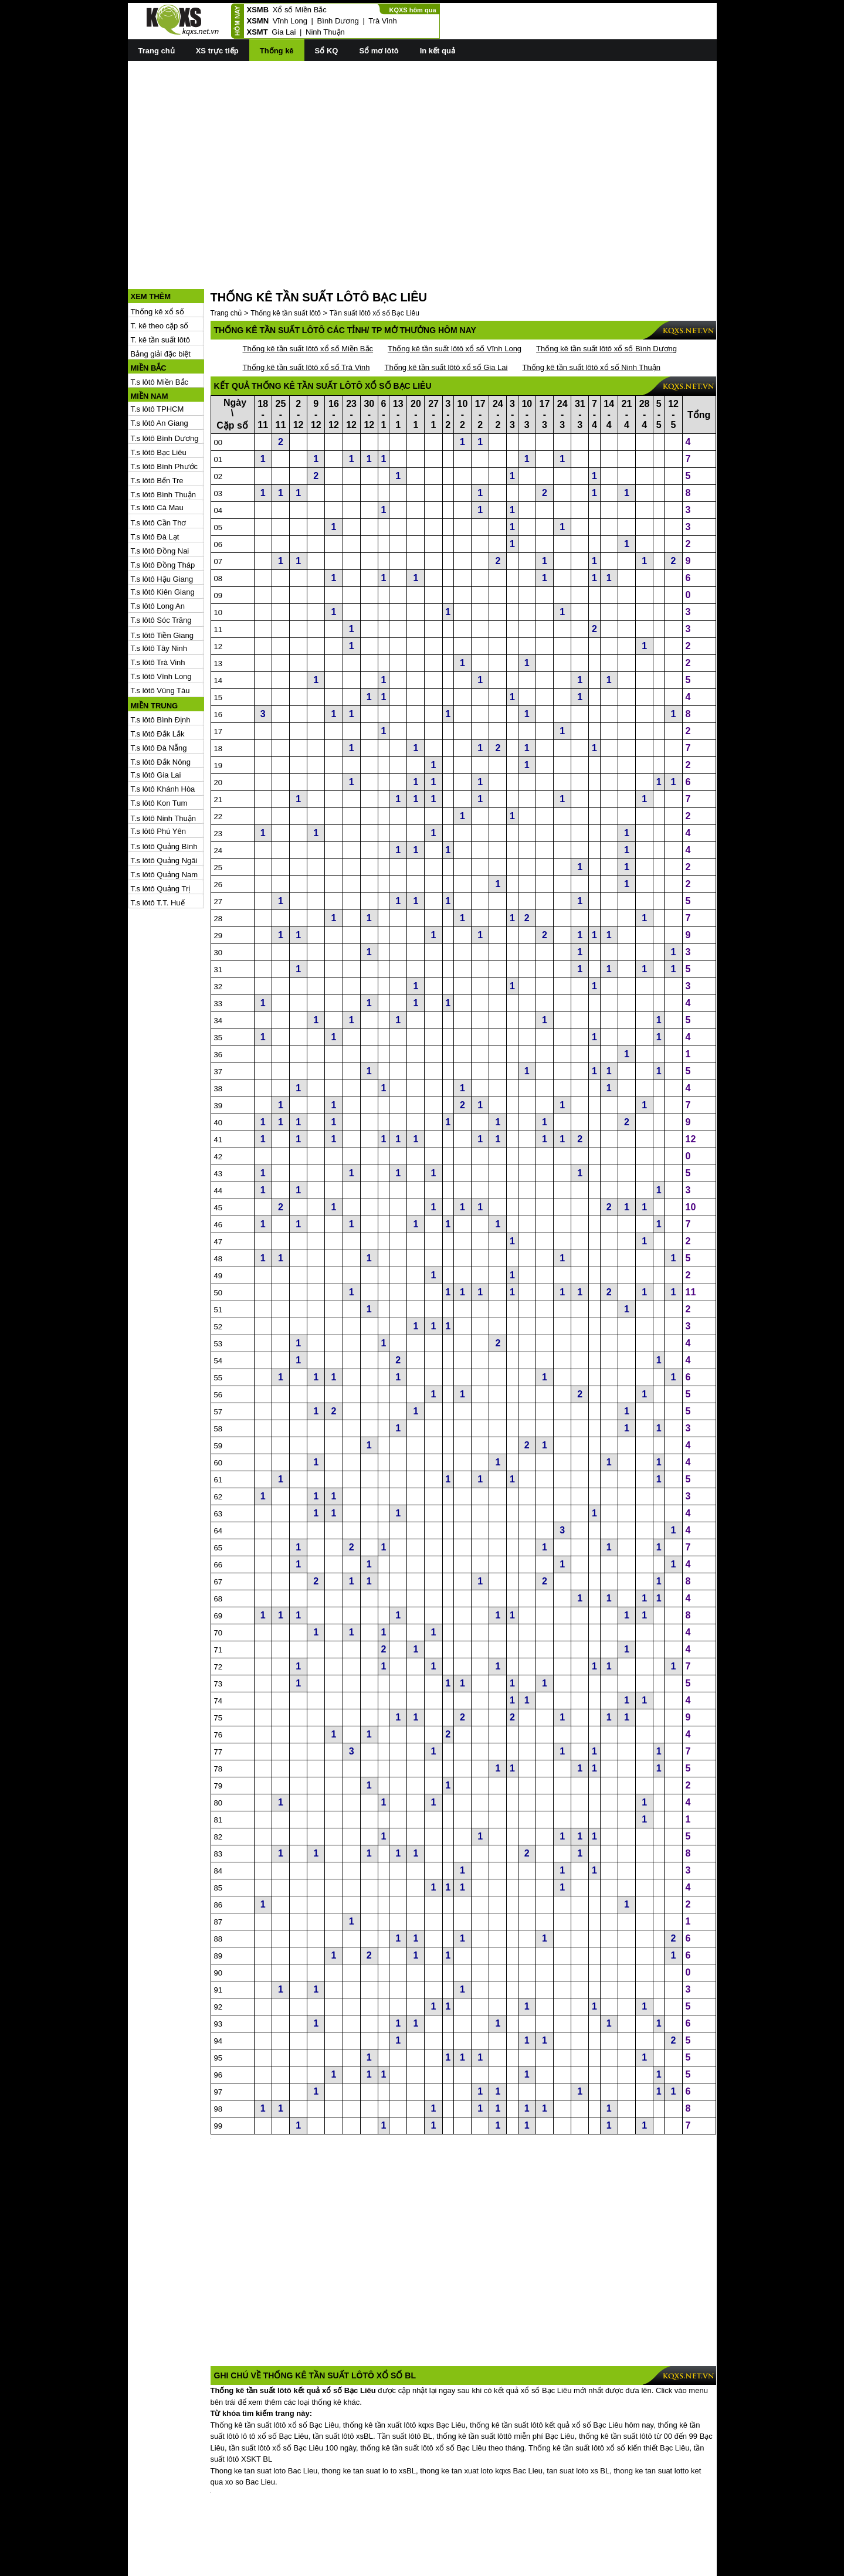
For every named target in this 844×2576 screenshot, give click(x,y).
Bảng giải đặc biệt (161, 301)
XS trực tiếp (217, 50)
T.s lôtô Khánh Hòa (163, 736)
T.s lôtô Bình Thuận (163, 441)
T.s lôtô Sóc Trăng (161, 567)
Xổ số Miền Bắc (300, 9)
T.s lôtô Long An (158, 553)
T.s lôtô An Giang (159, 370)
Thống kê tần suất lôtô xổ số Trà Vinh (306, 314)
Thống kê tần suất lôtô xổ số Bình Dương (606, 295)
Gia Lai (284, 32)
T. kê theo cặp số (160, 273)
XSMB (258, 9)
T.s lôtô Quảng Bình (164, 793)
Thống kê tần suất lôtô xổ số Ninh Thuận (591, 314)
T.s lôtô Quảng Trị (161, 835)
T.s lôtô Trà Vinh (158, 609)
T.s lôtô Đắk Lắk (158, 681)
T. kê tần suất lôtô (160, 287)
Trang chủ (156, 50)
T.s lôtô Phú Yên (158, 778)
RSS (709, 2565)
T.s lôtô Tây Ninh (159, 595)
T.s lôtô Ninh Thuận (163, 765)
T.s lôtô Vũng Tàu (160, 637)
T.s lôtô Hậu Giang (162, 526)
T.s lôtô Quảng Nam (164, 821)
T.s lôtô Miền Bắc (160, 329)
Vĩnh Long (290, 20)
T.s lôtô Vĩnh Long (161, 623)
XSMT (257, 32)
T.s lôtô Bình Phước (164, 413)
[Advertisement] (422, 153)
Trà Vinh (382, 20)
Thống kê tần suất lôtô (285, 260)
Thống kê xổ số (157, 258)
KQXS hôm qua (412, 9)
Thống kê (277, 50)
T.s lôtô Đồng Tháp (163, 512)
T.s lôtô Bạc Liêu (159, 399)
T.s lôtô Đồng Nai (160, 498)
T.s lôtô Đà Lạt (155, 484)
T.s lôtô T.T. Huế (158, 850)
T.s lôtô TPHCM (157, 356)
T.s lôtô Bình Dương (165, 385)
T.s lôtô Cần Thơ (159, 470)
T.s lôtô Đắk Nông (161, 709)
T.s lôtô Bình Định (161, 667)
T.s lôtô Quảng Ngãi (164, 807)
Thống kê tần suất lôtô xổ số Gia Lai (445, 314)
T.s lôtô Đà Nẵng (159, 695)
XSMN (258, 20)
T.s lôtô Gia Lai (156, 722)
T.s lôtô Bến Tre (157, 427)
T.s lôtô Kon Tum (159, 750)
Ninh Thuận (325, 32)
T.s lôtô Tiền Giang (162, 582)
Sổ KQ (326, 50)
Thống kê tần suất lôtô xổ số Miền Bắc (308, 295)
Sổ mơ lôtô (378, 50)
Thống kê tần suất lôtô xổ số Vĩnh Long (454, 295)
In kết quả (437, 50)
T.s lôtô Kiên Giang (163, 539)
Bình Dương (338, 20)
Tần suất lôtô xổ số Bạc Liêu (374, 260)
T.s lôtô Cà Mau (157, 454)
